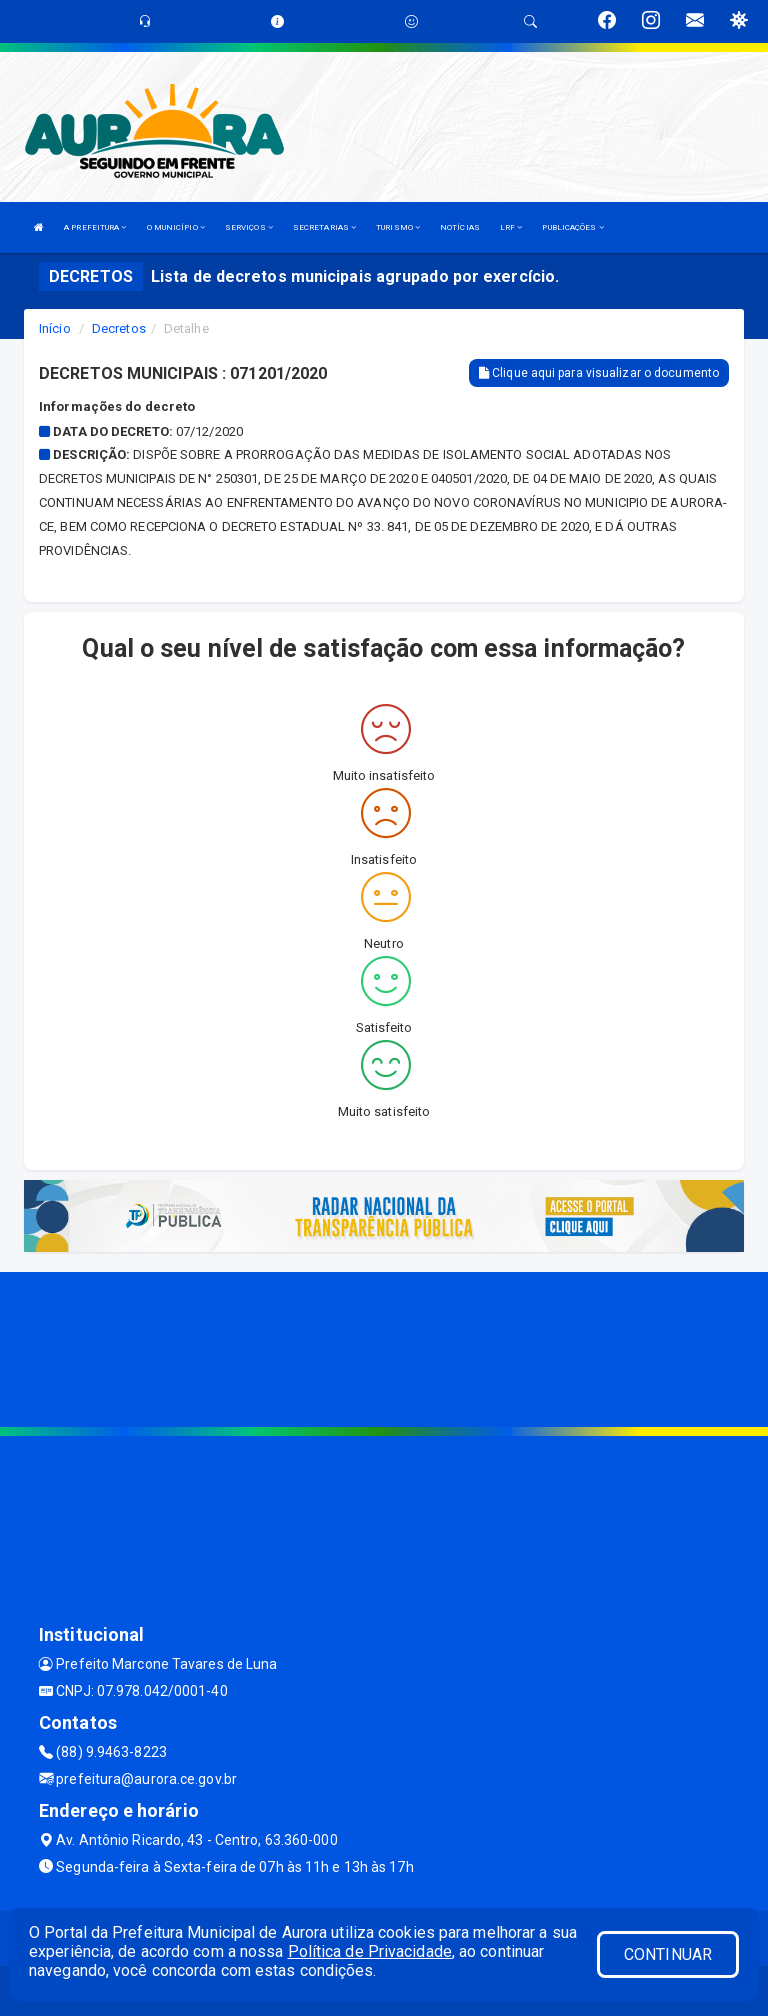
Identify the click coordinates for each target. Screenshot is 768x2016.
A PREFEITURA (95, 227)
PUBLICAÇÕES (572, 227)
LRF (511, 227)
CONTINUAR (668, 1954)
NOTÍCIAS (460, 227)
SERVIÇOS (249, 227)
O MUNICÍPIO (176, 227)
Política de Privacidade (370, 1951)
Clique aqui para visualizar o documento (599, 373)
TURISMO (398, 227)
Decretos (119, 328)
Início (55, 328)
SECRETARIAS (324, 227)
